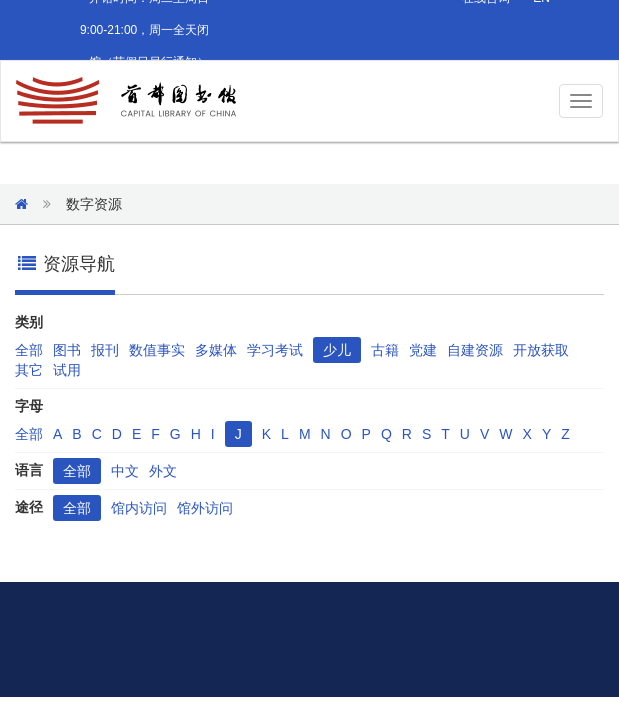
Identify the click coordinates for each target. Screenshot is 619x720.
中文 (125, 471)
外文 (163, 471)
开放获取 (541, 350)
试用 (67, 370)
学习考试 (275, 350)
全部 (29, 350)
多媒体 (216, 350)
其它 (29, 370)
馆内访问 (139, 508)
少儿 (337, 350)
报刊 (105, 350)
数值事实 (157, 350)
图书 (67, 350)
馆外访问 (205, 508)
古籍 (385, 350)
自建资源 (475, 350)
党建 (423, 350)
